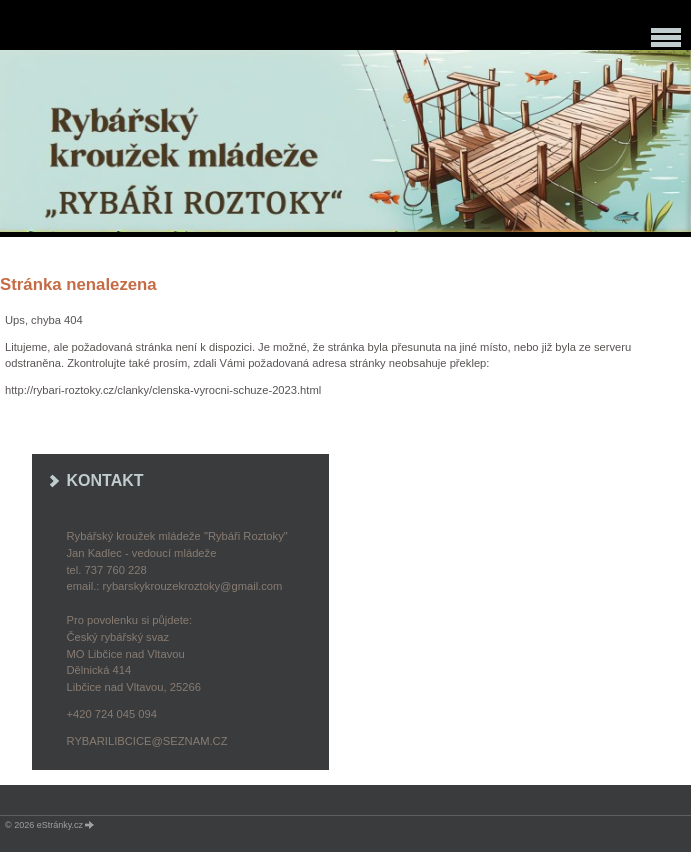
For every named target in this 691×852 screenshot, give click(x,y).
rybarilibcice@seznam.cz (147, 741)
